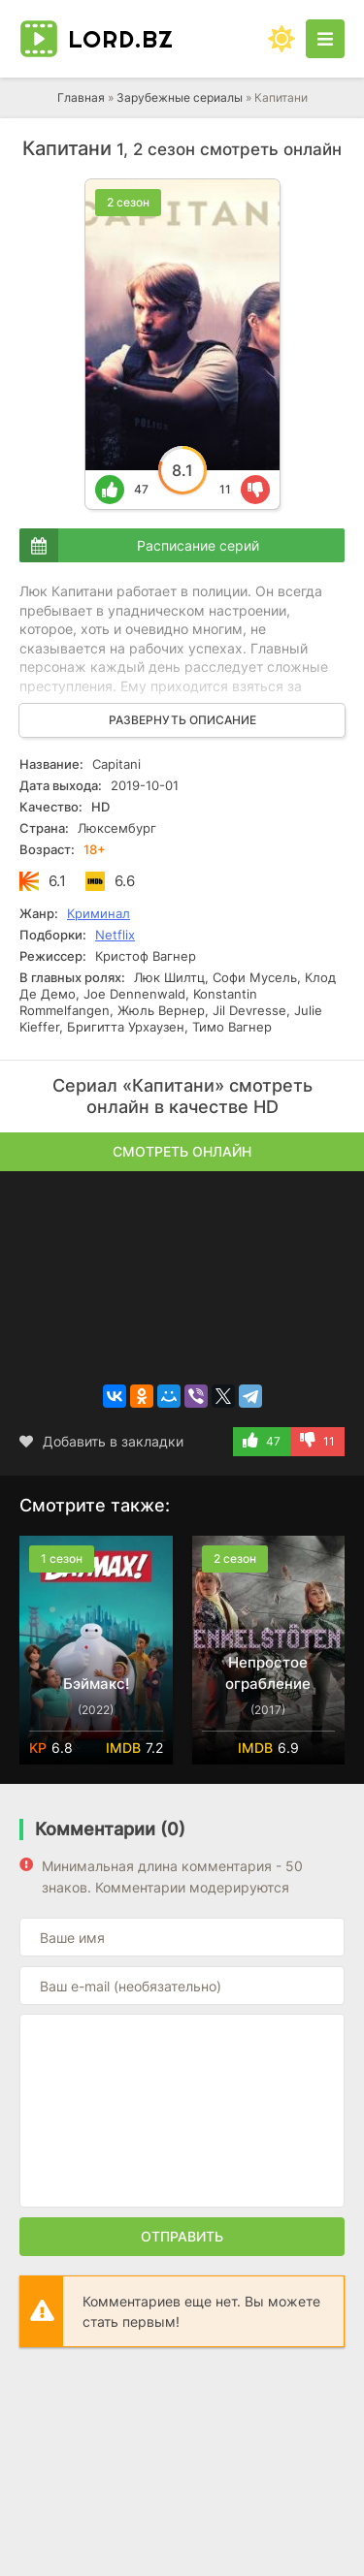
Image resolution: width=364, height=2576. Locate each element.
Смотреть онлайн (182, 1151)
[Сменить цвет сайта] (281, 38)
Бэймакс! (96, 1683)
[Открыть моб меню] (325, 38)
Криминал (98, 913)
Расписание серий (198, 545)
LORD (121, 38)
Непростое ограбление (268, 1673)
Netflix (115, 934)
